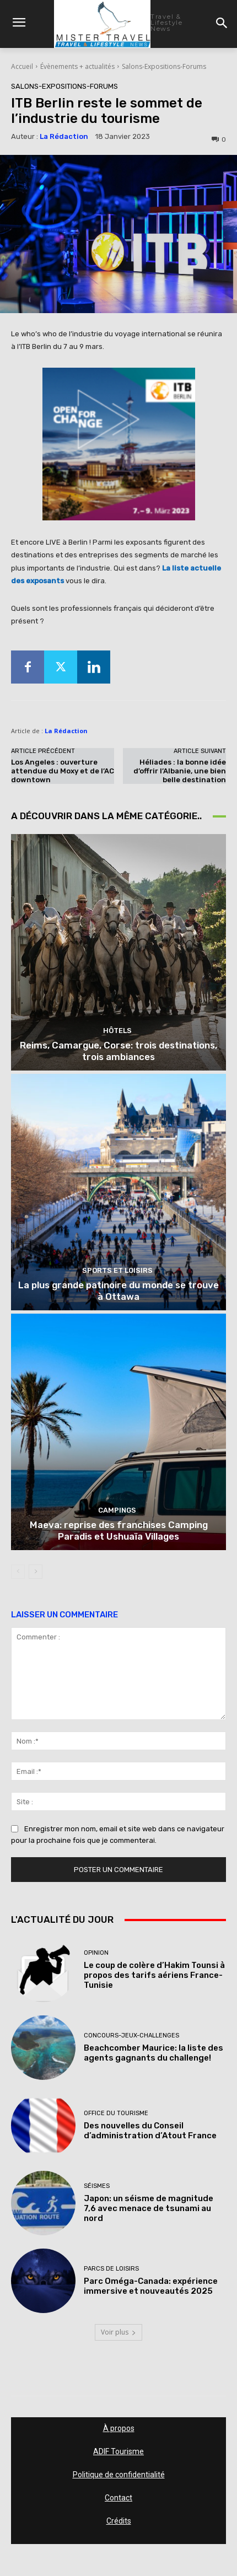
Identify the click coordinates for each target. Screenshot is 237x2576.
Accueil (22, 66)
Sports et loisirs (117, 1270)
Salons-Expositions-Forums (164, 66)
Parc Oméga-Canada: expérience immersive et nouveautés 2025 (151, 2286)
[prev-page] (18, 1571)
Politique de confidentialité (119, 2474)
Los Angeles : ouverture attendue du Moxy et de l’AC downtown (62, 770)
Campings (117, 1510)
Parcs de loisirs (111, 2269)
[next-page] (35, 1571)
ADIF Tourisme (118, 2451)
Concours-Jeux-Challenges (131, 2035)
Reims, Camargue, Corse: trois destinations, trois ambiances (118, 1051)
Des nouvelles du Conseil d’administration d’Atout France (150, 2131)
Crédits (118, 2520)
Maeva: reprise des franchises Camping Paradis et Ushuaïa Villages (119, 1530)
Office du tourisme (116, 2113)
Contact (118, 2497)
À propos (118, 2428)
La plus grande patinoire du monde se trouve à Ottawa (118, 1290)
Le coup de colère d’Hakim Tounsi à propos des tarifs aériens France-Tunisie (154, 1975)
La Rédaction (64, 136)
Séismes (97, 2186)
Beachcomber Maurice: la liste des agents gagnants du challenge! (153, 2053)
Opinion (96, 1953)
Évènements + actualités (77, 66)
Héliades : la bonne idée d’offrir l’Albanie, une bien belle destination (179, 770)
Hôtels (117, 1030)
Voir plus (118, 2332)
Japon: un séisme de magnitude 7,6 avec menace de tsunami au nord (148, 2208)
